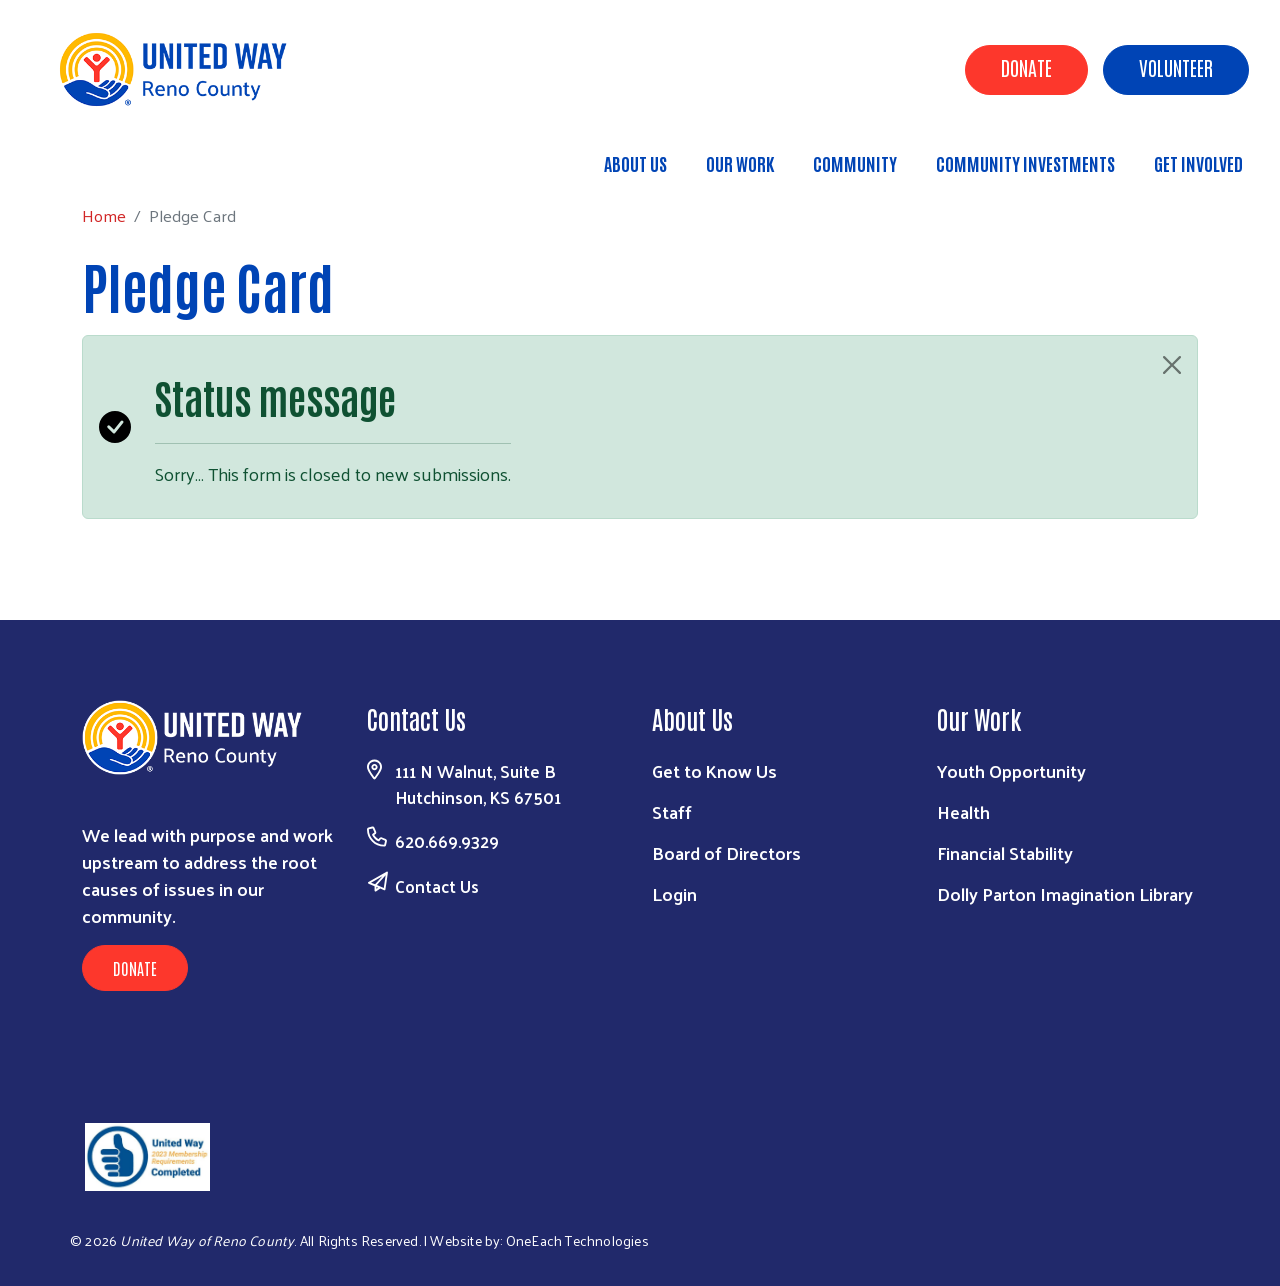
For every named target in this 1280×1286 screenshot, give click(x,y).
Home (117, 154)
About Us (635, 163)
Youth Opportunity (1011, 770)
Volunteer (1176, 67)
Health (963, 811)
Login (674, 893)
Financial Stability (1005, 852)
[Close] (1172, 365)
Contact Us (437, 886)
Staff (672, 811)
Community (855, 163)
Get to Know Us (714, 770)
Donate (1026, 67)
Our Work (740, 163)
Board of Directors (726, 852)
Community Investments (1025, 163)
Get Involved (1198, 163)
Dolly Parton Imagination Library (1065, 893)
